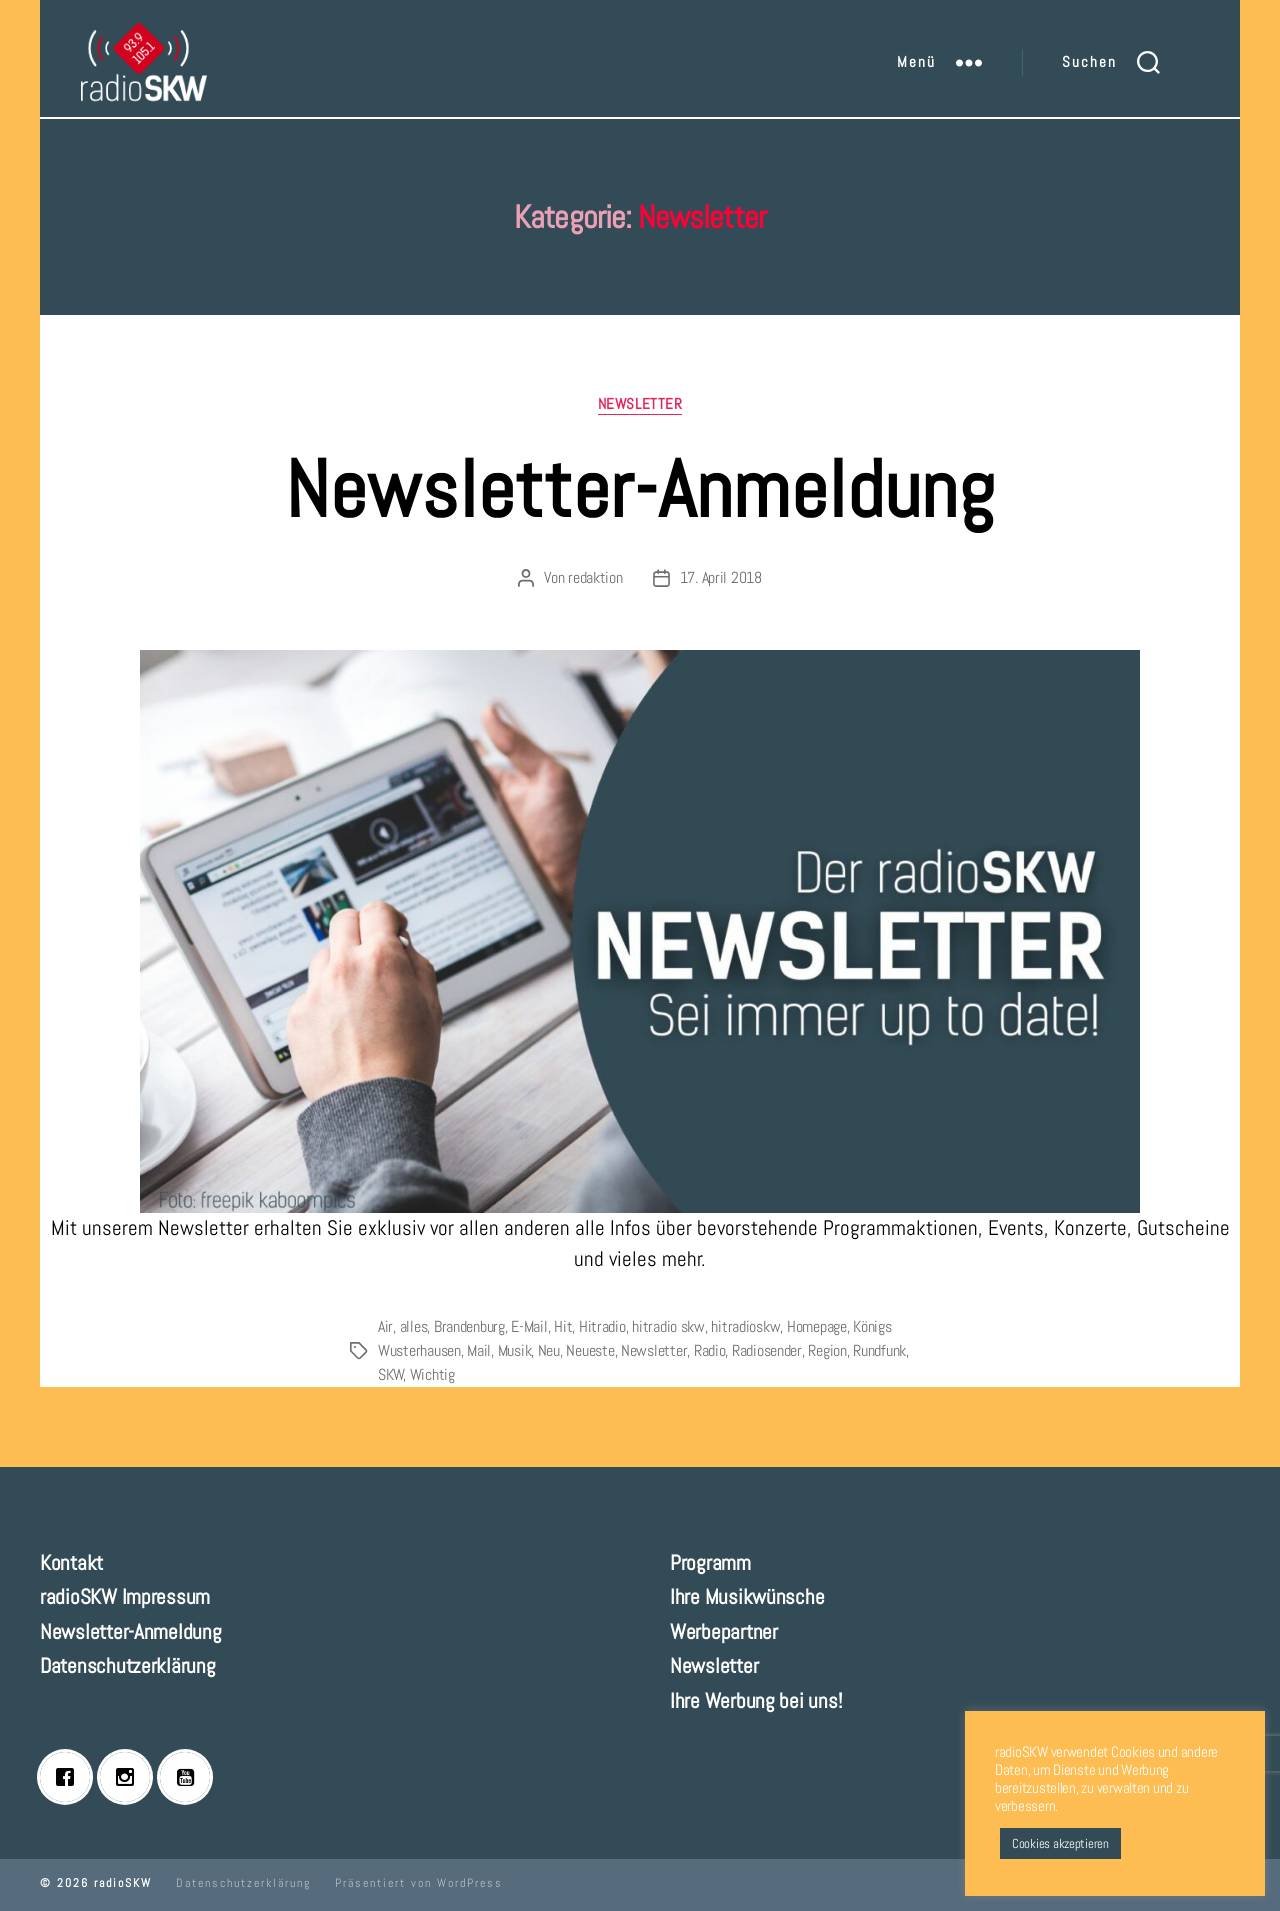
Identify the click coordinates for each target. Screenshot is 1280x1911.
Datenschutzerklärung (128, 1665)
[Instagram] (130, 1777)
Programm (710, 1562)
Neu (549, 1350)
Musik (515, 1350)
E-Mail (529, 1326)
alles (414, 1326)
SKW (391, 1374)
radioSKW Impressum (125, 1596)
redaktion (595, 577)
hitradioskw (745, 1326)
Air (385, 1326)
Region (827, 1350)
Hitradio (602, 1326)
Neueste (590, 1350)
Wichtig (432, 1374)
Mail (479, 1350)
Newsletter (640, 404)
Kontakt (71, 1562)
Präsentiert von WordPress (419, 1883)
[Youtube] (190, 1777)
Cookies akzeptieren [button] (1060, 1843)
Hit (563, 1326)
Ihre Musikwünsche (747, 1596)
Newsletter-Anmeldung (640, 490)
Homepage (817, 1326)
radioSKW (123, 1883)
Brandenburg (469, 1326)
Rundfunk (879, 1350)
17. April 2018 (721, 577)
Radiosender (767, 1350)
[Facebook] (70, 1777)
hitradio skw (668, 1326)
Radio (710, 1350)
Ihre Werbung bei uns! (755, 1700)
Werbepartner (724, 1631)
